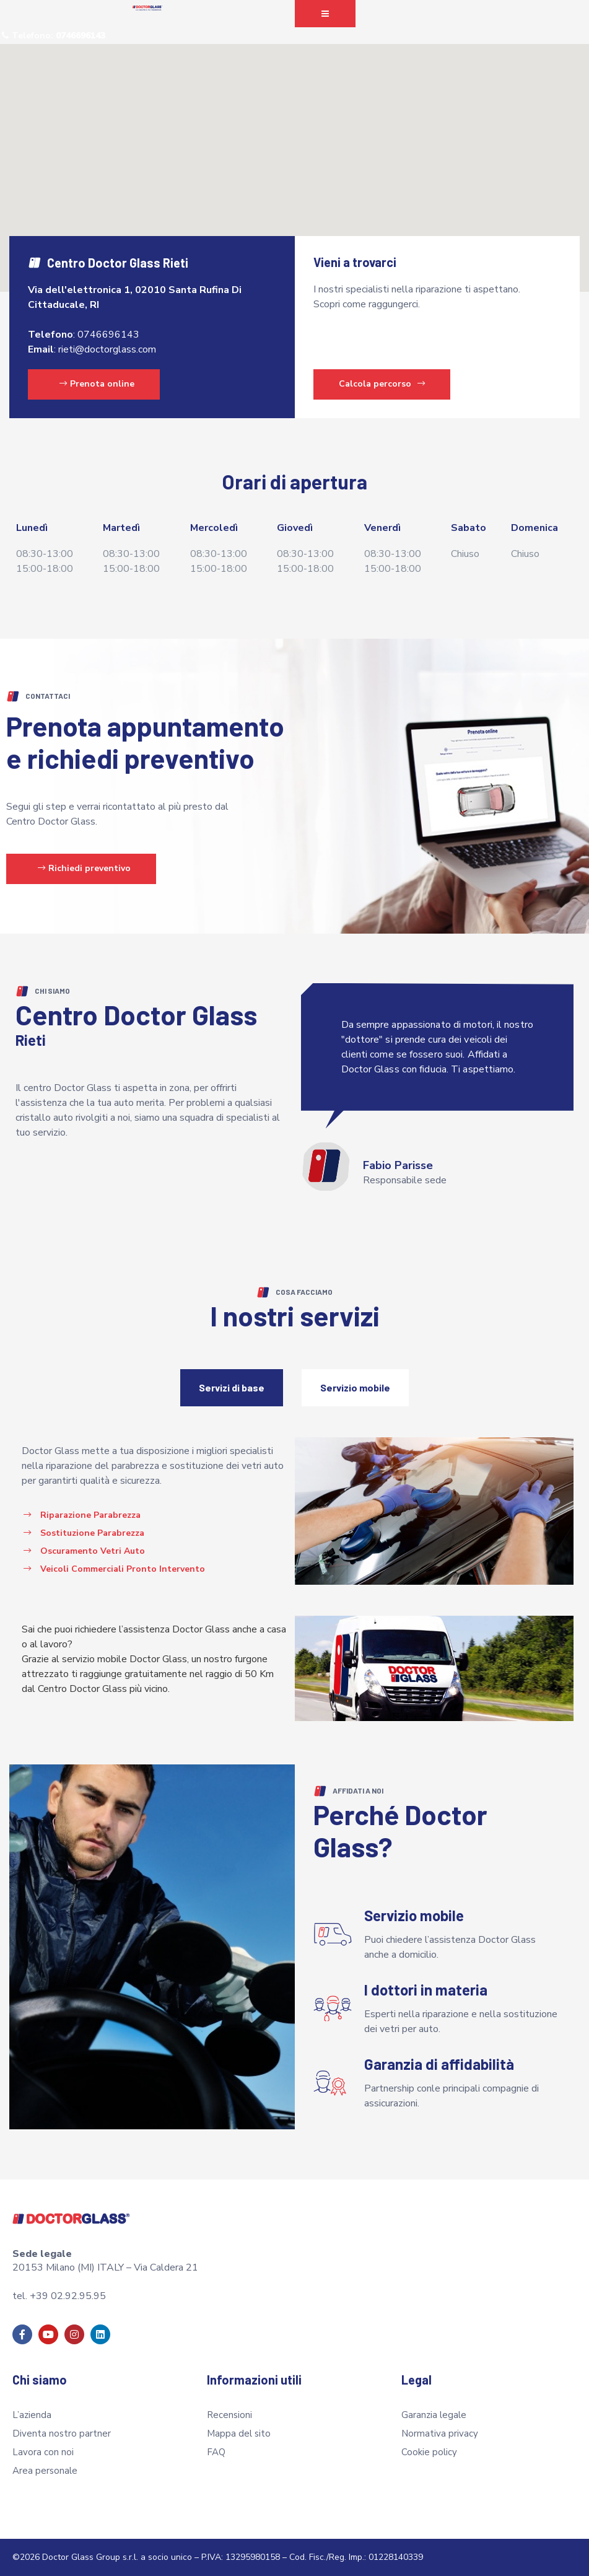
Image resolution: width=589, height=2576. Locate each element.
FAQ (216, 2452)
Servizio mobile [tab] (355, 1387)
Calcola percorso (382, 384)
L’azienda (31, 2415)
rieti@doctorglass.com (107, 349)
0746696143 (108, 334)
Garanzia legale (433, 2415)
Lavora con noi (43, 2452)
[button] (325, 13)
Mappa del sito (239, 2433)
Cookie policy (429, 2452)
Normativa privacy (439, 2433)
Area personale (44, 2470)
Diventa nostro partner (61, 2433)
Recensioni (229, 2415)
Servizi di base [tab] (231, 1387)
